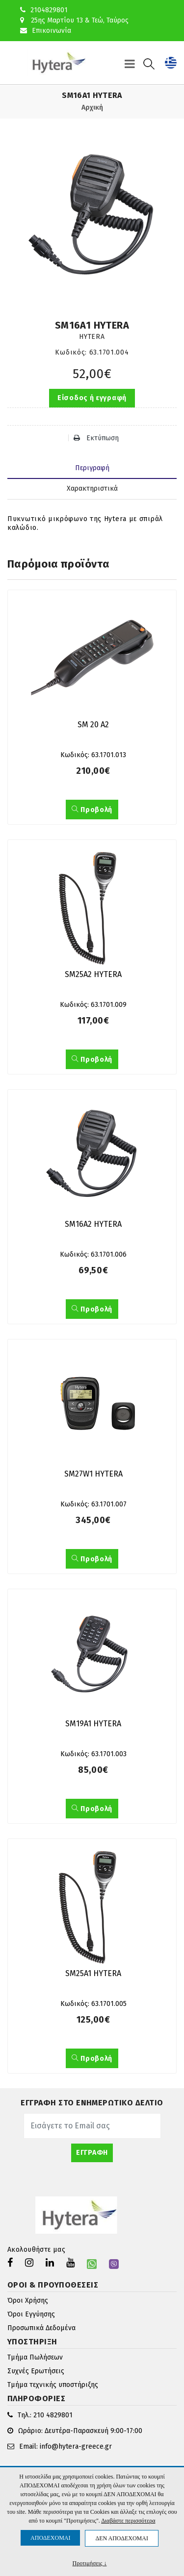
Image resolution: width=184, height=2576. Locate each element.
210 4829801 (53, 2415)
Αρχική (92, 107)
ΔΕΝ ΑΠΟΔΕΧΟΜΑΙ (121, 2538)
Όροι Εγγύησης (31, 2314)
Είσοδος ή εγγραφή (92, 398)
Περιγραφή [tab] (92, 468)
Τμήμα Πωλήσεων (35, 2357)
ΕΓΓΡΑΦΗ (92, 2152)
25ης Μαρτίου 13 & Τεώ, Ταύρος (74, 20)
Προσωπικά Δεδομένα (41, 2328)
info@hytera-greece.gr (76, 2446)
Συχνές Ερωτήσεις (35, 2371)
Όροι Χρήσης (27, 2300)
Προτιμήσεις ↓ (90, 2563)
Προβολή (92, 810)
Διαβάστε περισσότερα (128, 2520)
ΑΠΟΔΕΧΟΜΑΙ (50, 2537)
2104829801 (44, 10)
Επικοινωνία (45, 30)
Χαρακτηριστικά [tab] (92, 488)
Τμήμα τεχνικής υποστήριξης (52, 2385)
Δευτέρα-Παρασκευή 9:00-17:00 (93, 2431)
